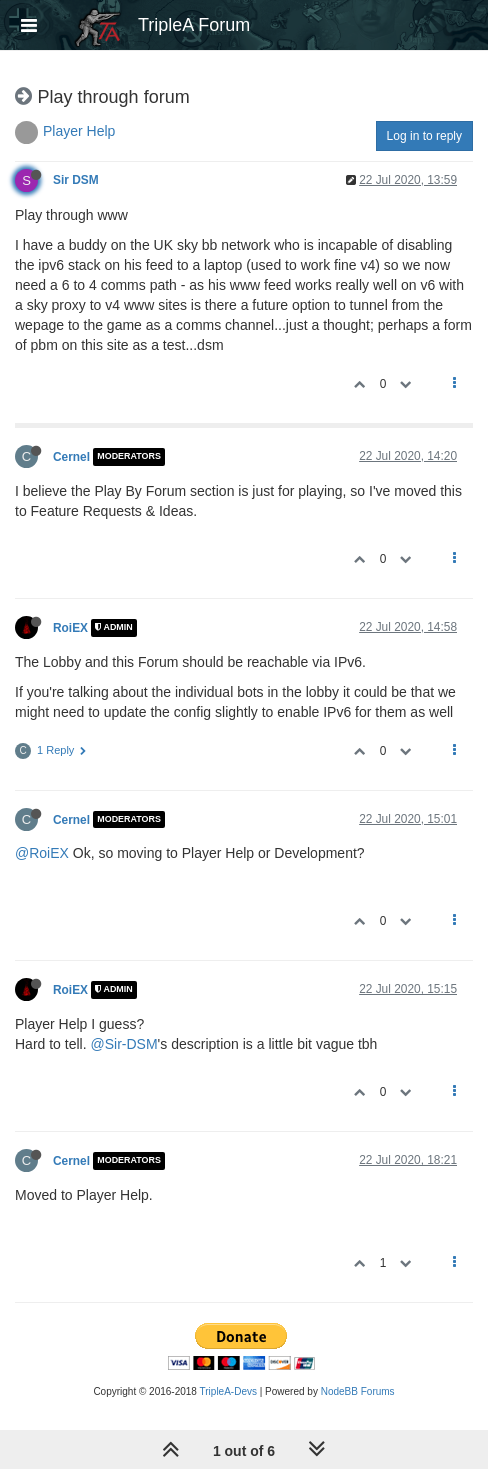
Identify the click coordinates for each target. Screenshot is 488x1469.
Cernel (71, 457)
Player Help (79, 131)
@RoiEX (42, 853)
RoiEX (70, 628)
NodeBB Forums (358, 1391)
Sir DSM (76, 180)
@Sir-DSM (123, 1044)
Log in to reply (424, 136)
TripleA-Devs (228, 1391)
